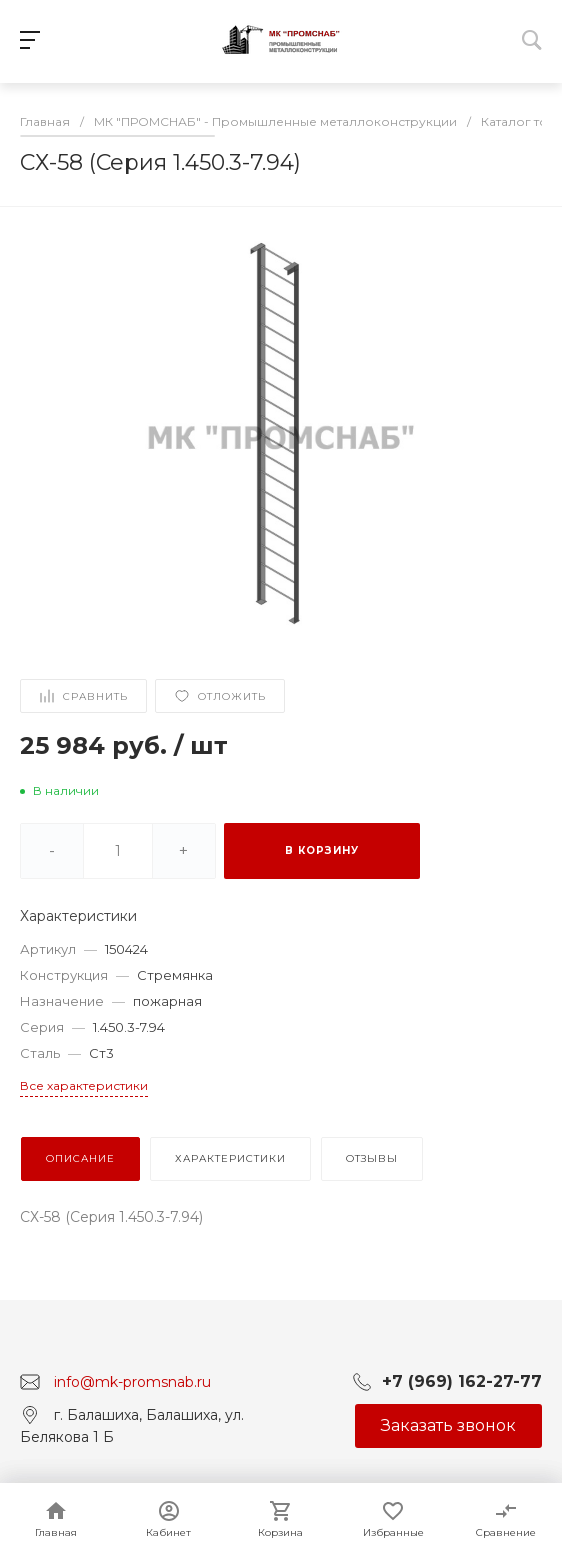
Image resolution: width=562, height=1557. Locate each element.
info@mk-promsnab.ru (132, 1381)
